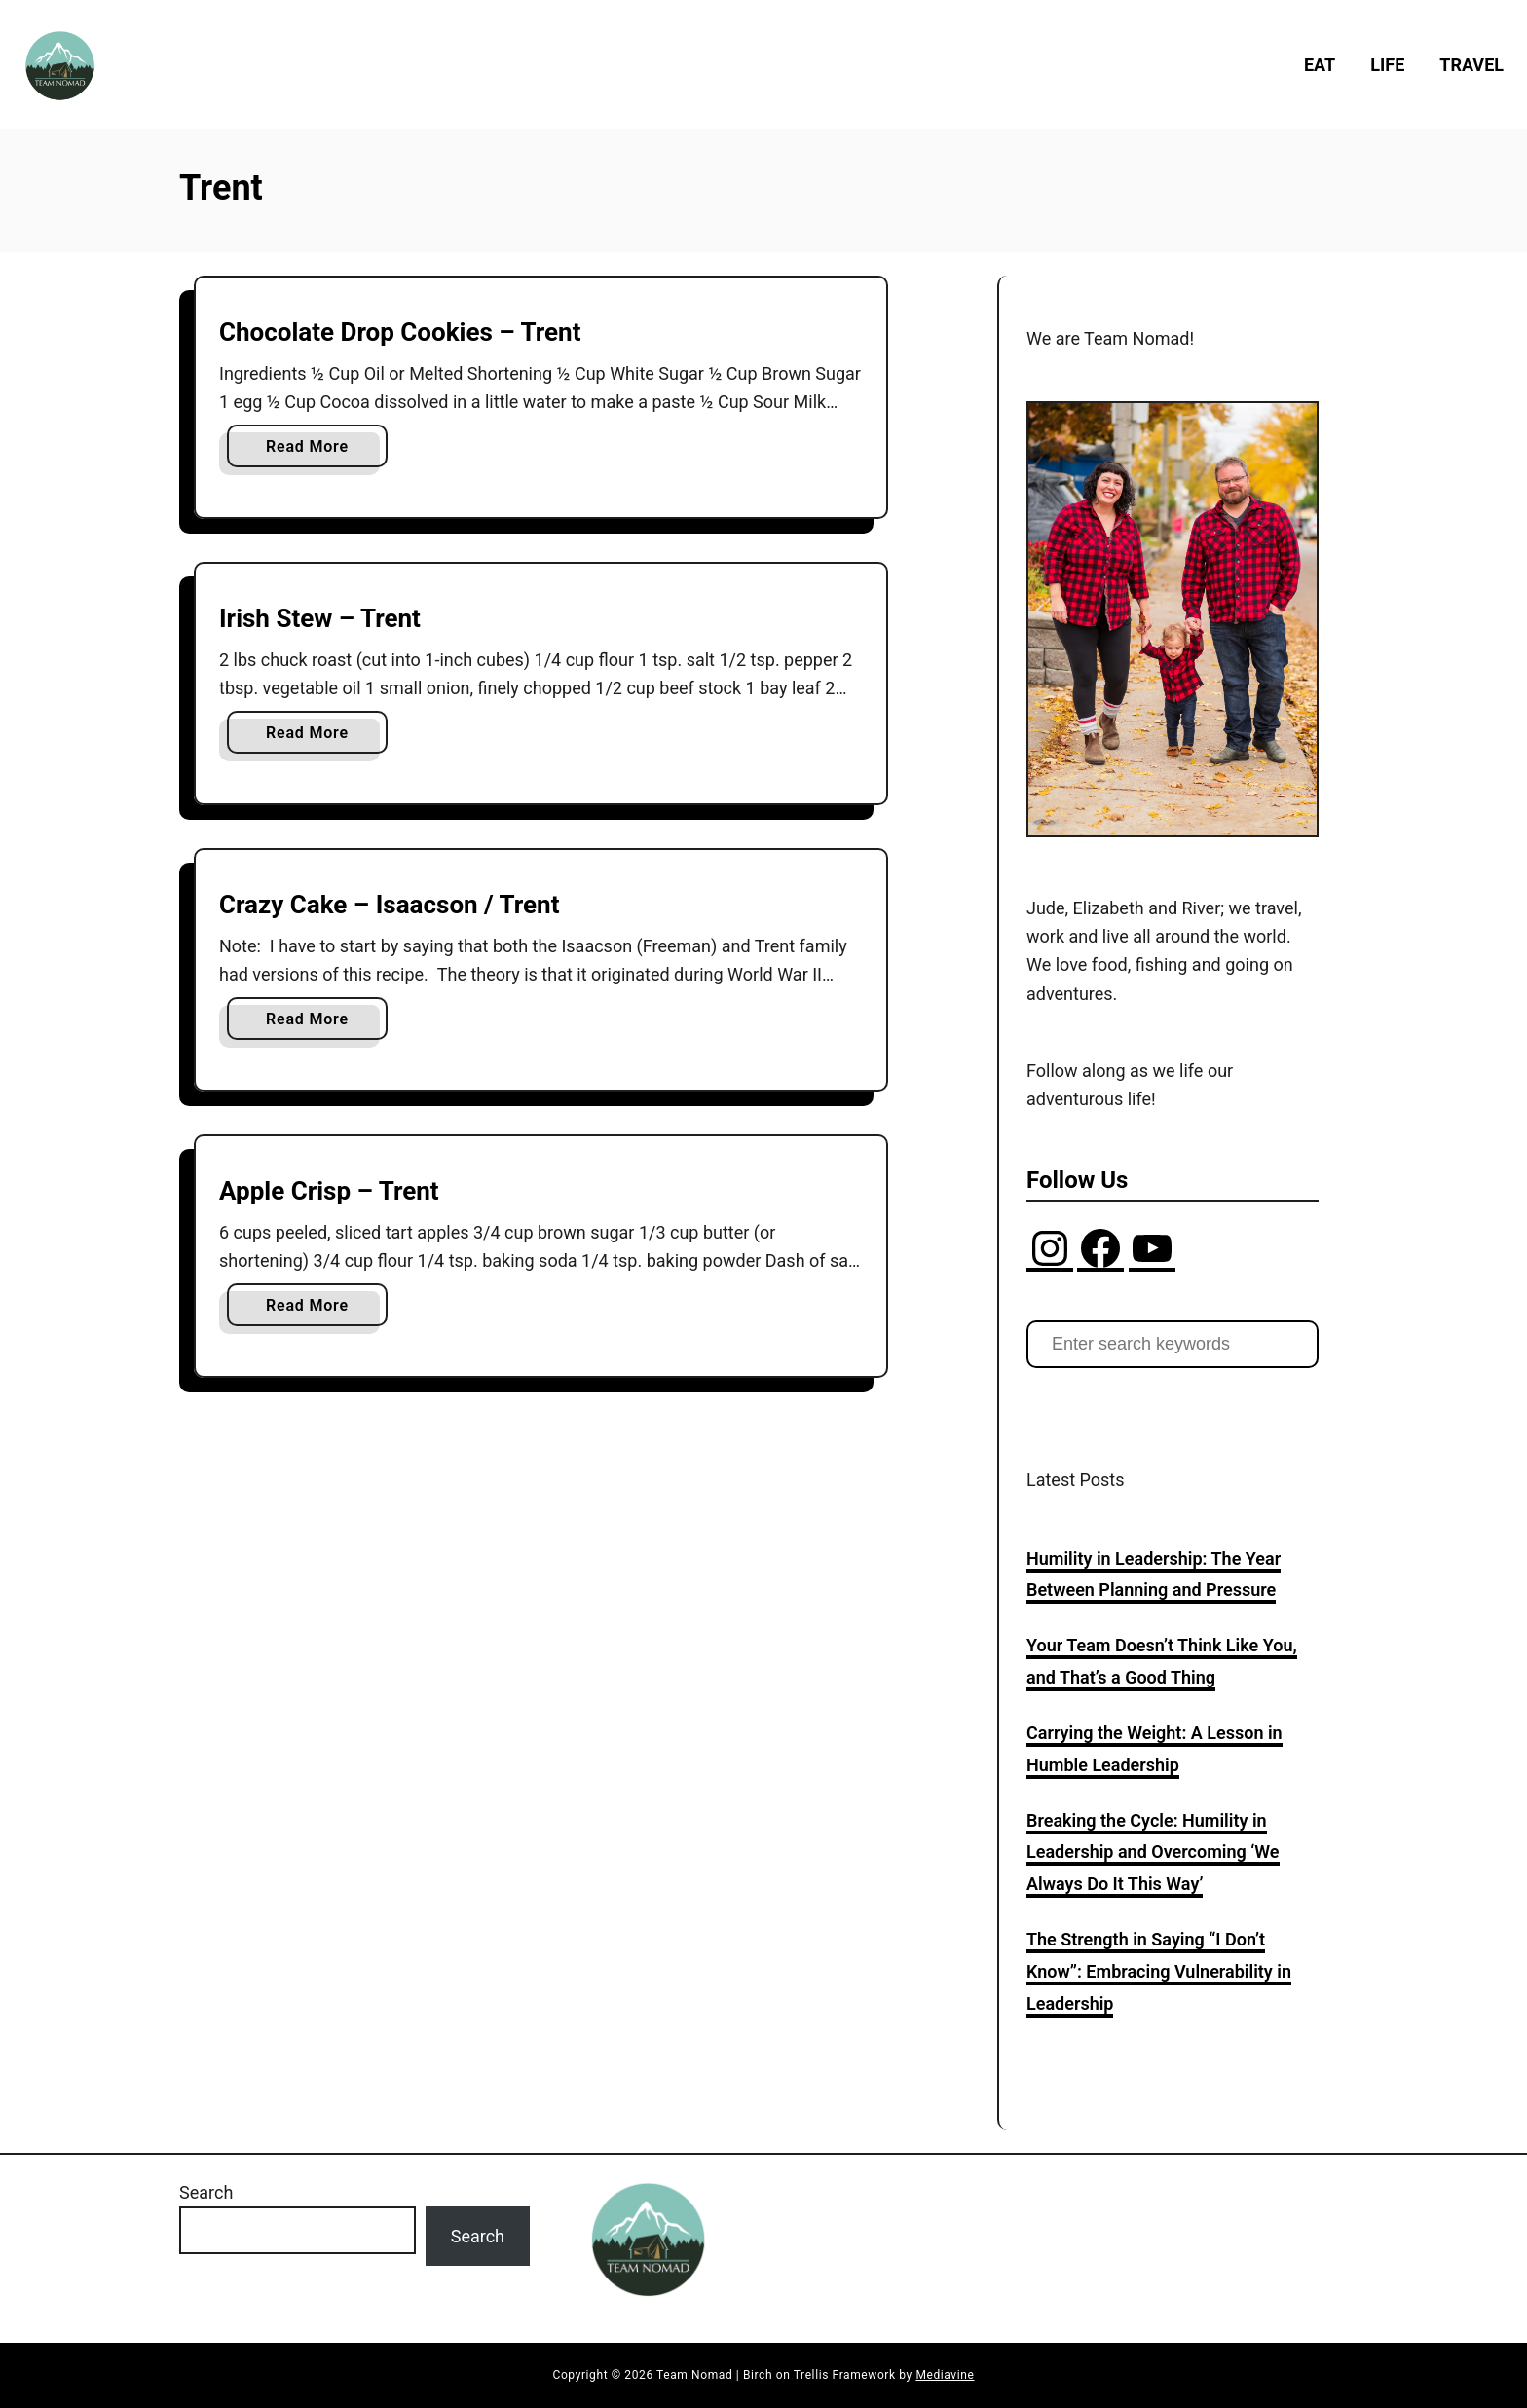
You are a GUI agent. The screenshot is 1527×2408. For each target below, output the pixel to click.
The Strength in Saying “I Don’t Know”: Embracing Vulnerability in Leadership (1158, 1971)
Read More (312, 450)
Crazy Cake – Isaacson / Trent (389, 904)
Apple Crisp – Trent (329, 1190)
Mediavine (944, 2375)
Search (206, 2192)
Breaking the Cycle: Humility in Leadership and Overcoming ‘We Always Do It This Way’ (1153, 1852)
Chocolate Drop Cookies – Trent (399, 332)
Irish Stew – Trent (320, 618)
